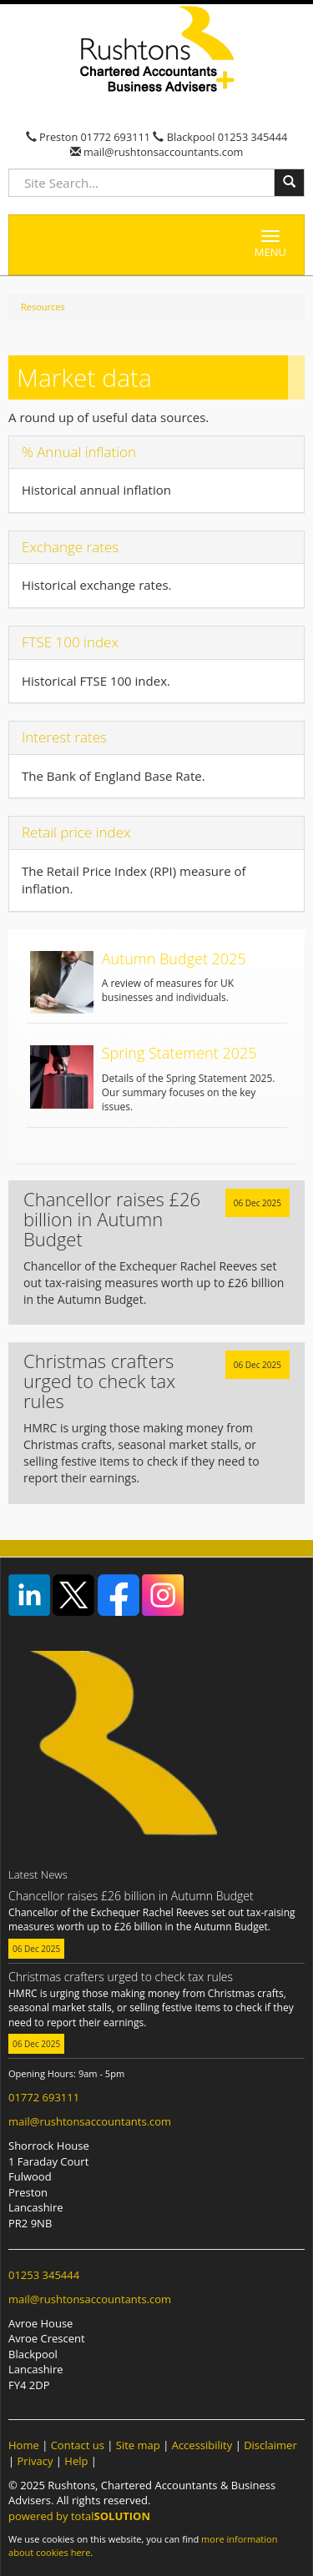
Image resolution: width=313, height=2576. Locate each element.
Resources (43, 306)
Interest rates (64, 737)
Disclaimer (270, 2445)
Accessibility (202, 2445)
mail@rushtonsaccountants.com (162, 151)
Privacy (35, 2460)
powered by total (79, 2515)
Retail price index (76, 832)
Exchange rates (70, 546)
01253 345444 (253, 136)
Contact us (77, 2445)
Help (76, 2460)
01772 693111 (116, 136)
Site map (138, 2445)
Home (23, 2445)
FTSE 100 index (70, 642)
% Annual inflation (79, 451)
